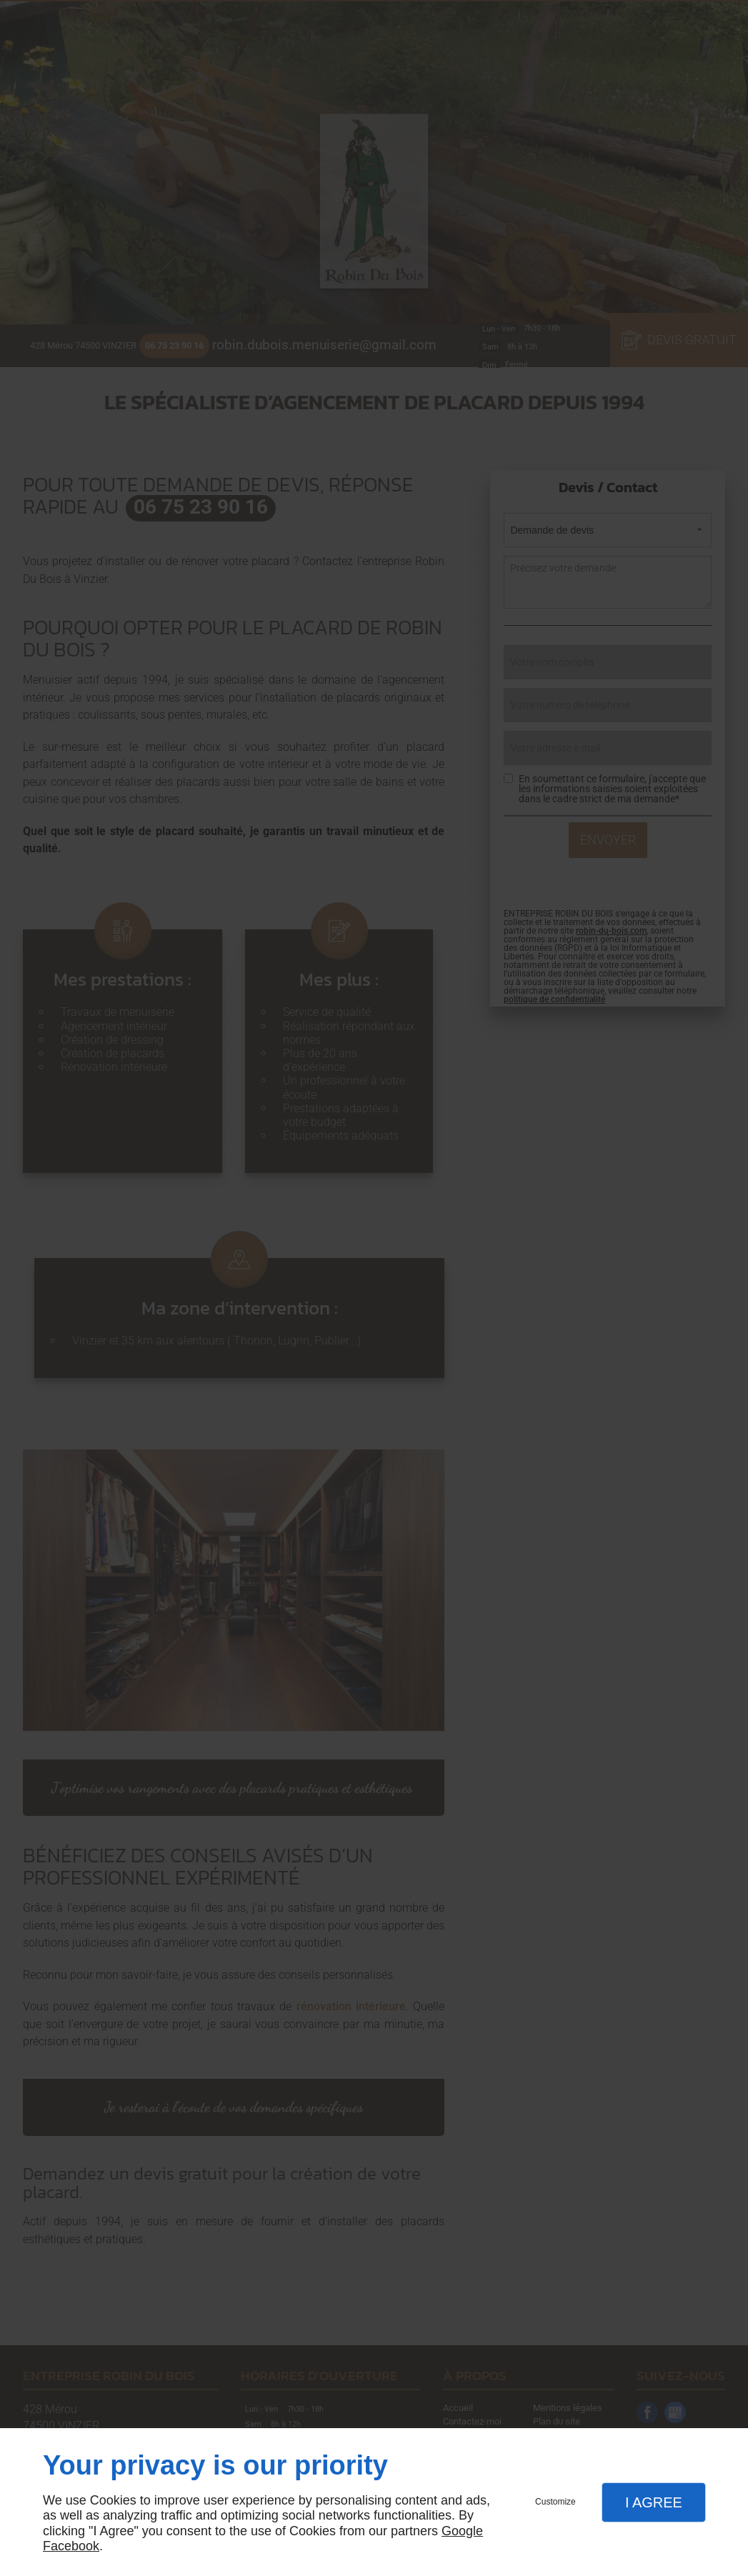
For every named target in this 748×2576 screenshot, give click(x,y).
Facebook (71, 2546)
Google (462, 2531)
